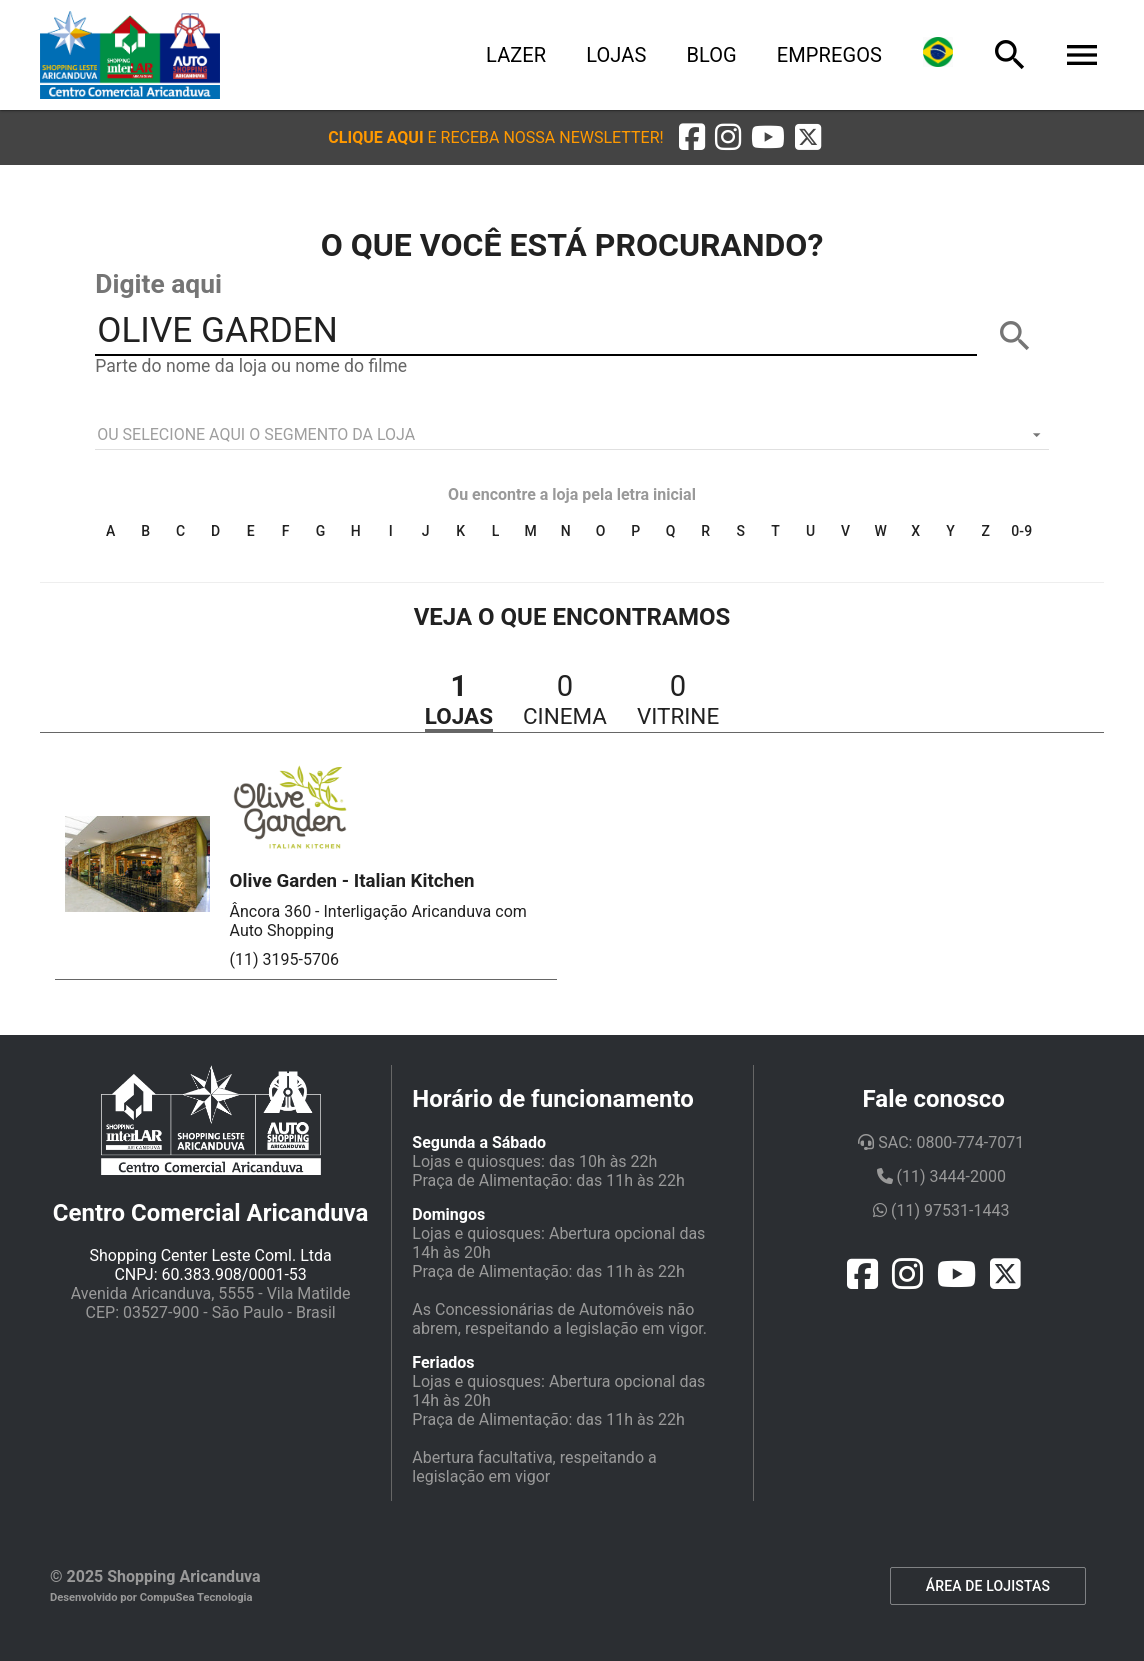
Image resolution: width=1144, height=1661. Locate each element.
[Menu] (1082, 55)
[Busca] (1010, 55)
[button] (495, 137)
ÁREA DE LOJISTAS (988, 1586)
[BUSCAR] (1015, 336)
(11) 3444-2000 (941, 1176)
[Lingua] (938, 55)
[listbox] (572, 435)
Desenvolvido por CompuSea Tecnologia (151, 1597)
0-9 (1021, 531)
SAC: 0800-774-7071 (941, 1142)
